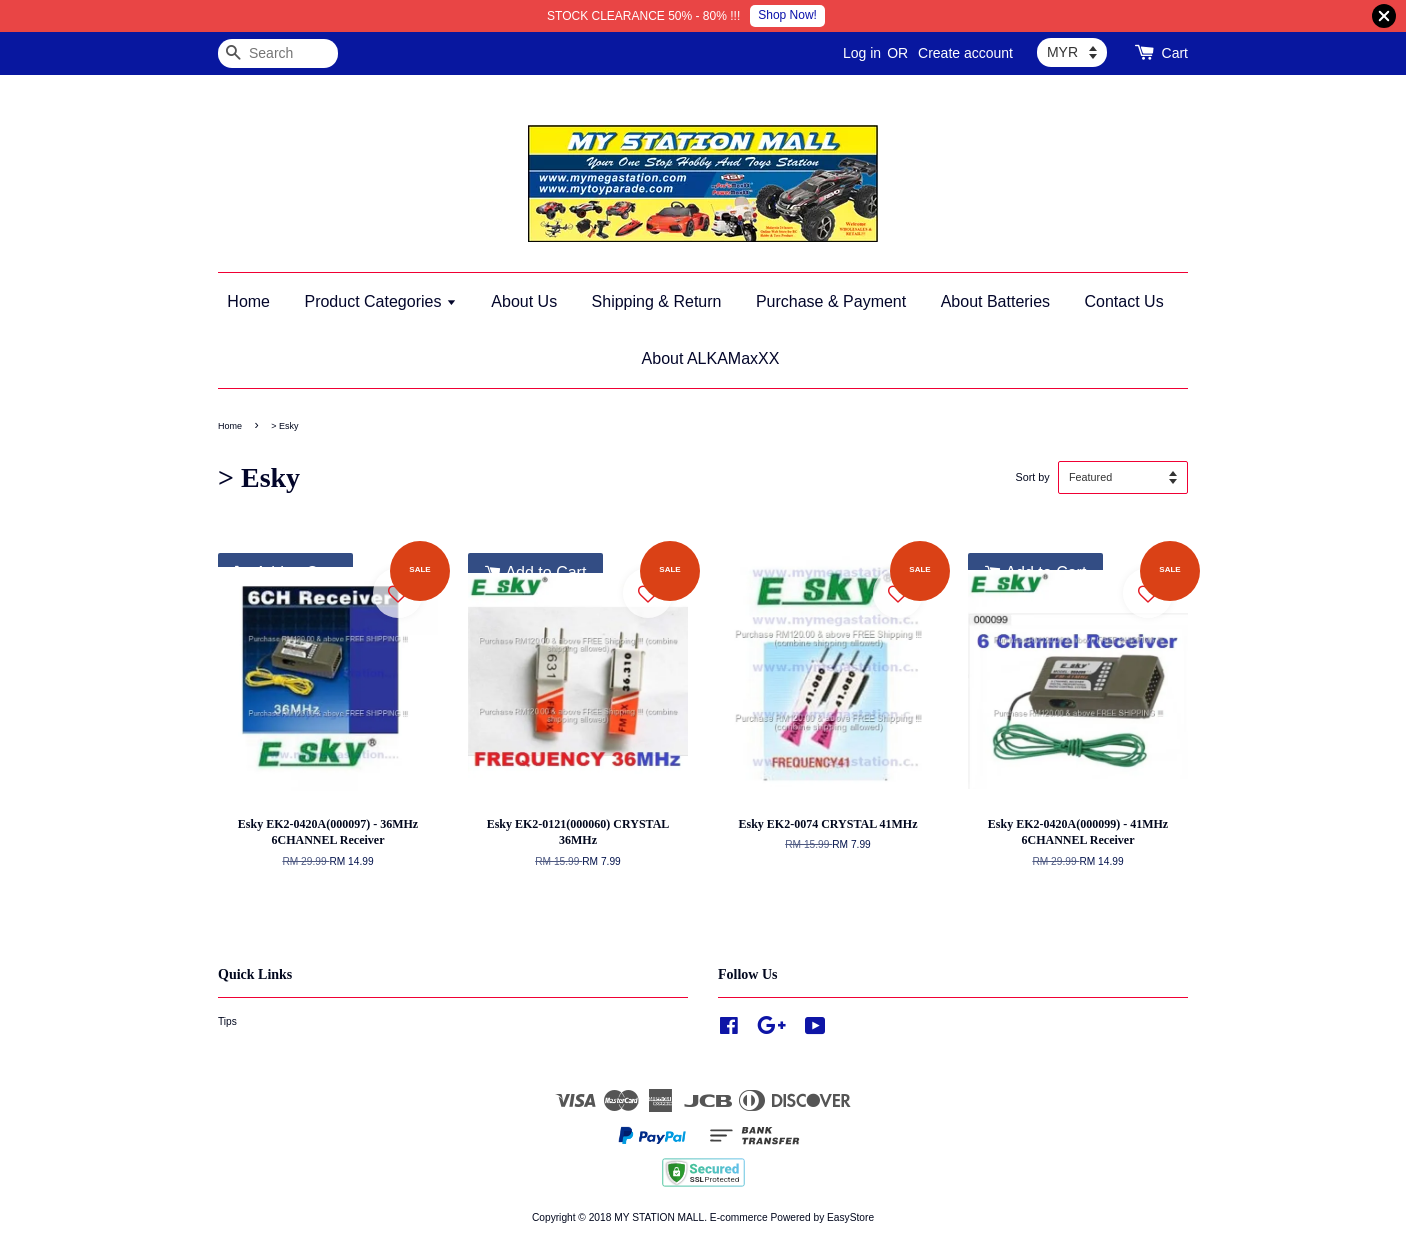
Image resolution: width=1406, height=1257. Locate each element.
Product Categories (380, 301)
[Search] (278, 53)
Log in (862, 53)
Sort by (1032, 477)
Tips (227, 1021)
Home (248, 301)
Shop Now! (787, 15)
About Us (524, 301)
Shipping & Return (657, 301)
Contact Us (1124, 301)
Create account (965, 53)
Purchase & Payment (831, 301)
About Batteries (995, 301)
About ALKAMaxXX (711, 358)
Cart (1175, 53)
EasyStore (850, 1217)
